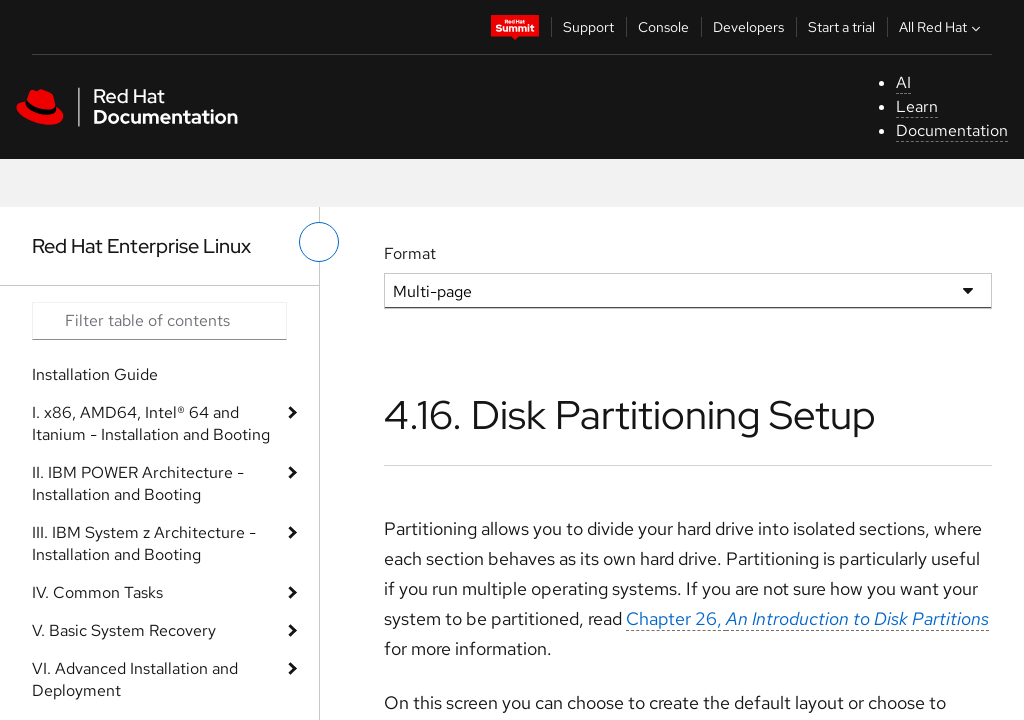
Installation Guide (95, 374)
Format (410, 253)
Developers (748, 27)
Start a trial (841, 27)
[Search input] (159, 321)
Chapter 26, (807, 618)
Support (588, 27)
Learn (917, 106)
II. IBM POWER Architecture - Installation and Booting (138, 483)
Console (663, 27)
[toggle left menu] (319, 242)
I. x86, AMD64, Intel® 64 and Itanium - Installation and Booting (151, 423)
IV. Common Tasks (97, 592)
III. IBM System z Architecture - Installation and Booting (144, 543)
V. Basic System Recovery (124, 630)
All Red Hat (942, 27)
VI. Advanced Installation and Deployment (135, 679)
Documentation (952, 130)
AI (903, 82)
